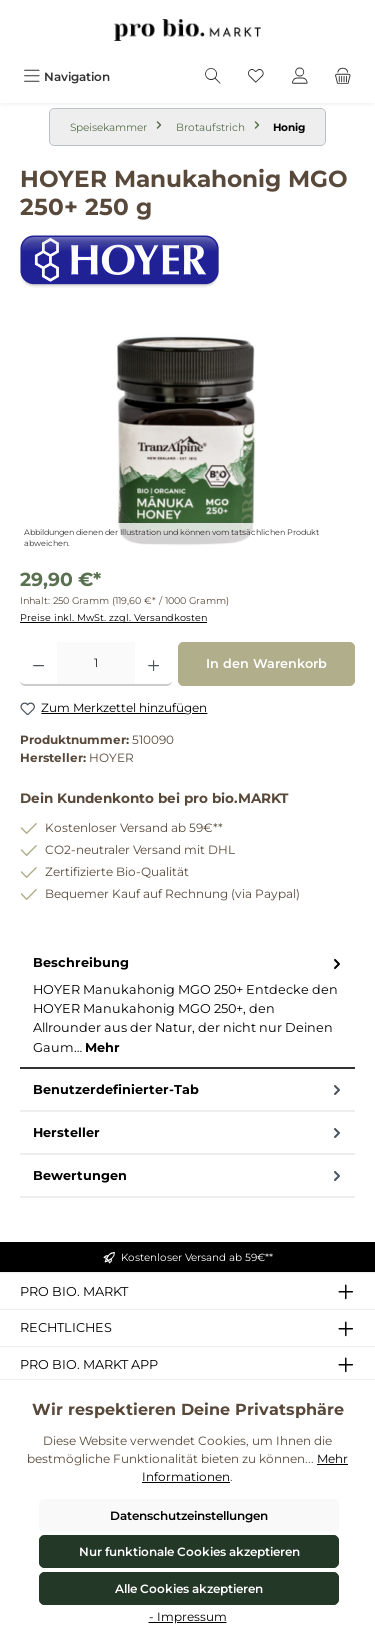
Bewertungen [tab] (189, 1175)
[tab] (187, 1005)
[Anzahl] (96, 664)
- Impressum (188, 1616)
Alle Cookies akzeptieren (189, 1588)
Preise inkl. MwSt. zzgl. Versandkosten (113, 617)
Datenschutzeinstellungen (189, 1515)
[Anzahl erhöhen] (153, 664)
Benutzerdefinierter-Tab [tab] (189, 1089)
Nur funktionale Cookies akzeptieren (189, 1551)
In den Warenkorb (266, 663)
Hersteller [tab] (189, 1132)
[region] (187, 440)
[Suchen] (213, 76)
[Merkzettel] (256, 76)
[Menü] (66, 76)
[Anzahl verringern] (38, 664)
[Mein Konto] (300, 76)
